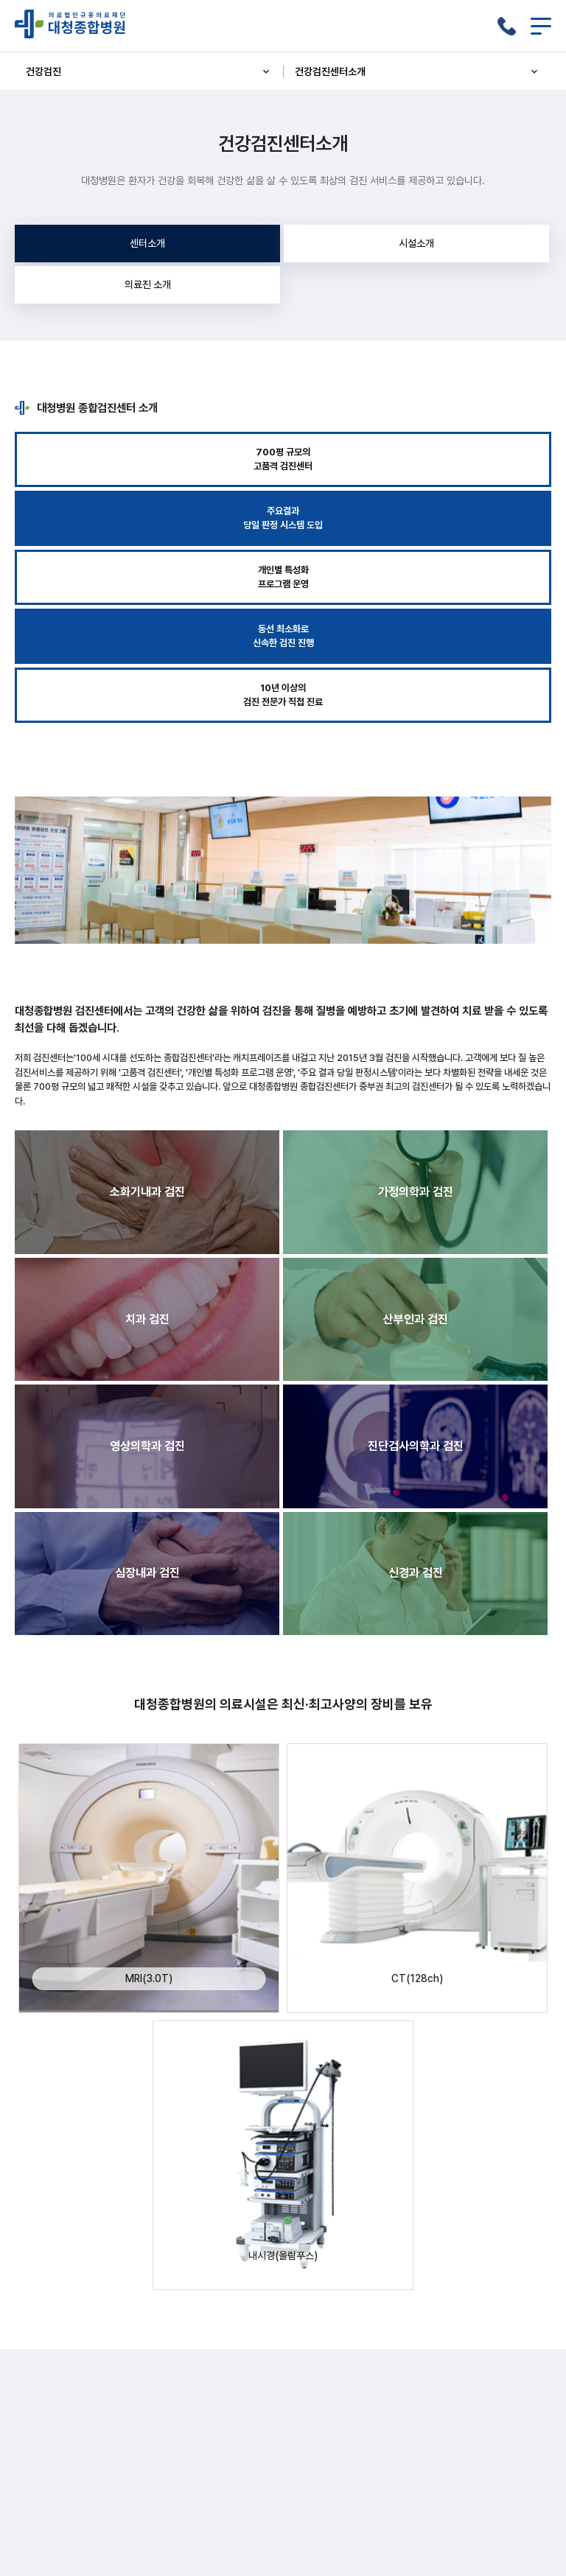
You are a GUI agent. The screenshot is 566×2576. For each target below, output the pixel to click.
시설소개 (416, 243)
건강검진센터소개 (418, 71)
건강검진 (149, 71)
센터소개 (147, 243)
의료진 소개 (148, 284)
